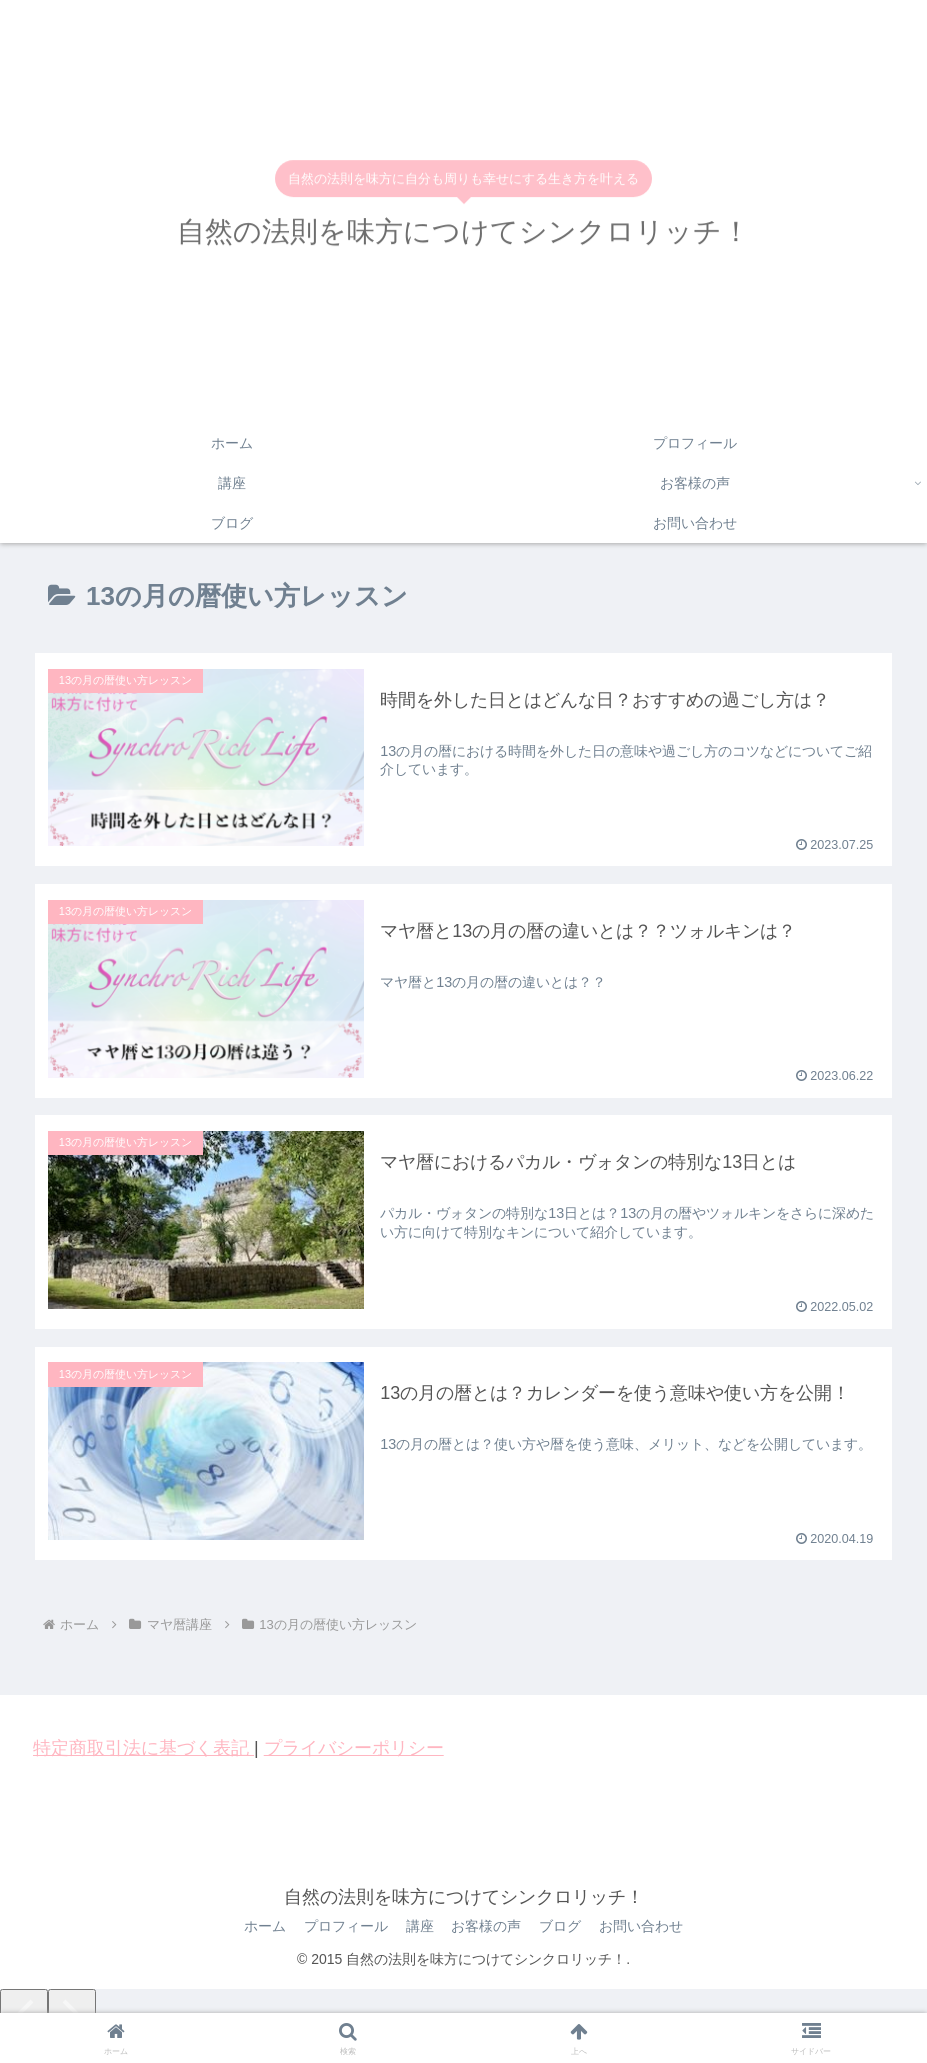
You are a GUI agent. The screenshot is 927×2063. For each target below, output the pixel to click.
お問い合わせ (647, 1928)
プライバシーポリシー (354, 1749)
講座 (419, 1928)
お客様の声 (488, 1928)
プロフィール (343, 1928)
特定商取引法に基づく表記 (143, 1749)
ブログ (564, 1928)
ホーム (260, 1928)
